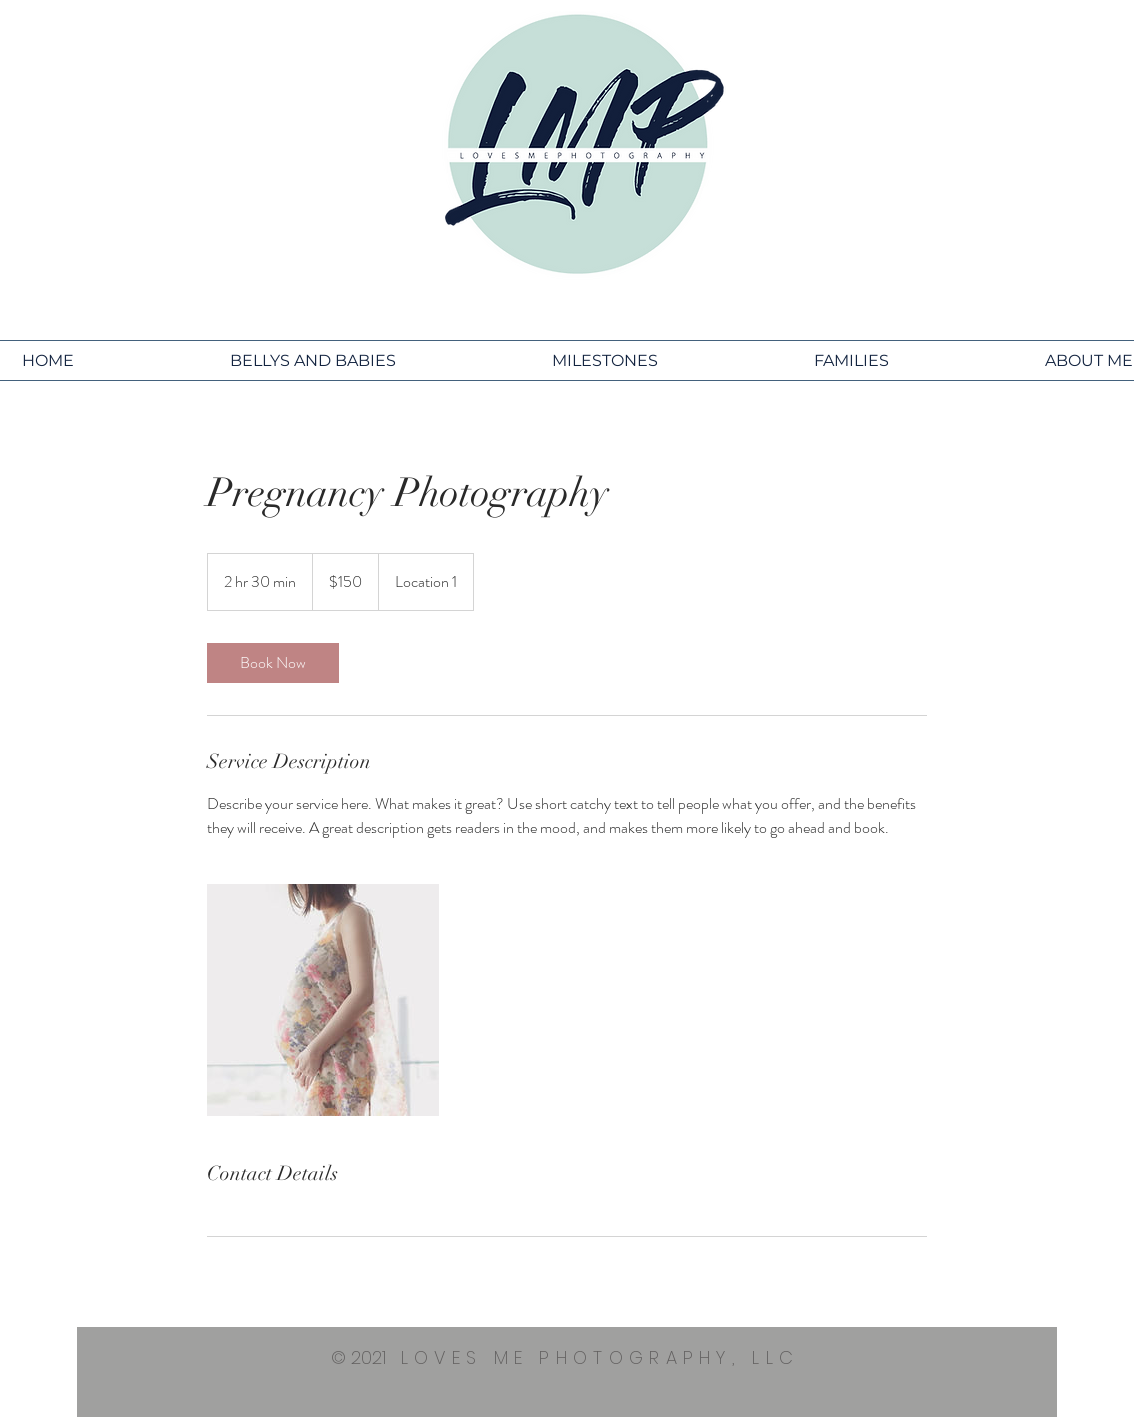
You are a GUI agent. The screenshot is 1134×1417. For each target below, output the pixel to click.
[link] (273, 663)
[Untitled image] (323, 1000)
